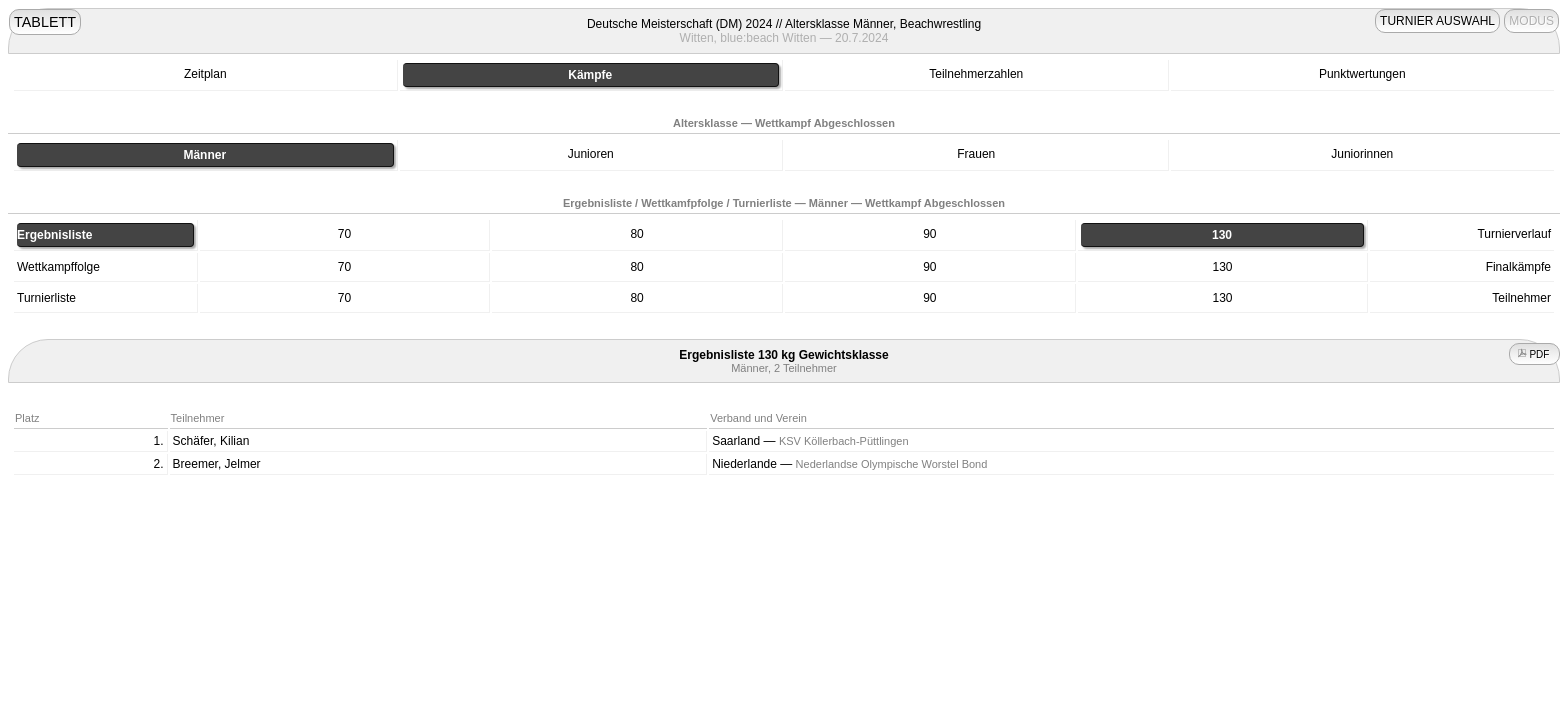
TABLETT (45, 22)
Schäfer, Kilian (211, 441)
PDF (1535, 354)
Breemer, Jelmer (217, 464)
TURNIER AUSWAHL (1437, 21)
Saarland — (810, 441)
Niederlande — (849, 464)
